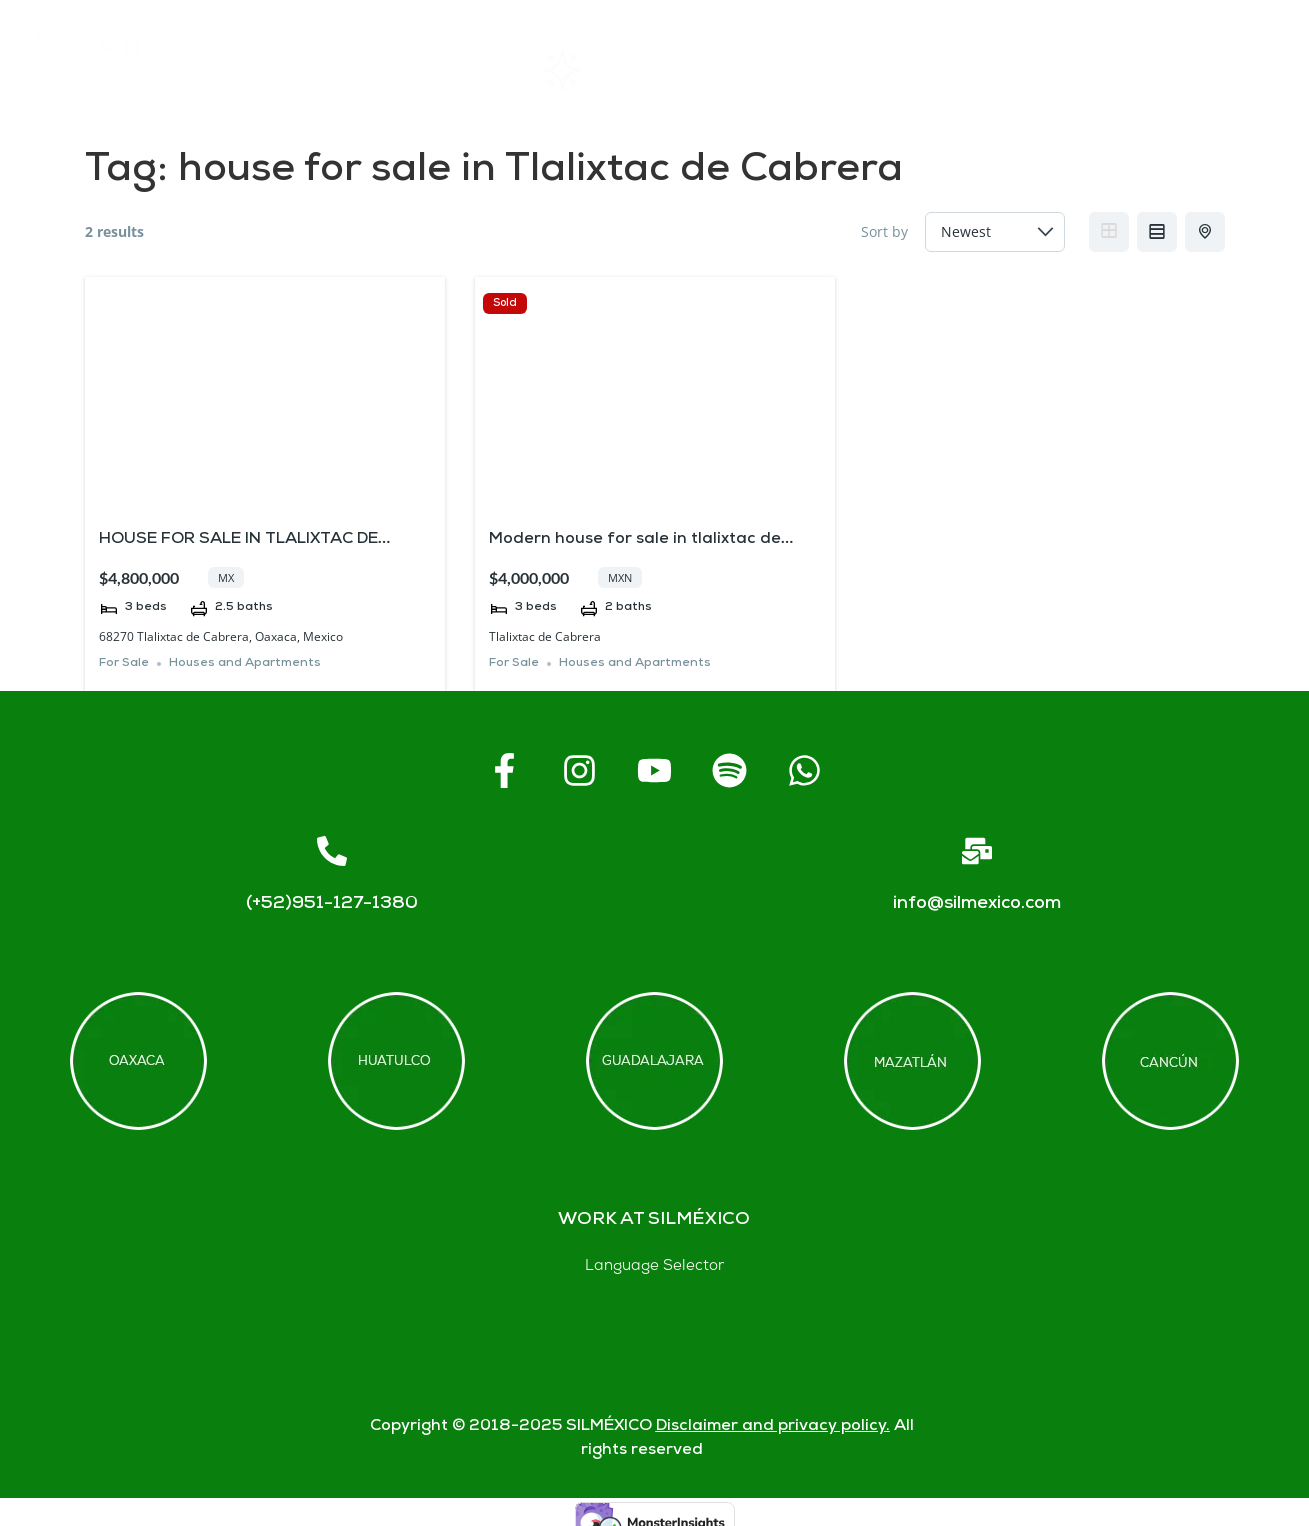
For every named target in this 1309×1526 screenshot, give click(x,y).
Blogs (1230, 70)
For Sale (124, 663)
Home (445, 70)
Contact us (1070, 70)
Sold (505, 303)
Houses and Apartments (245, 663)
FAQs (911, 69)
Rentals (593, 70)
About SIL (757, 70)
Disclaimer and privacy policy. (773, 1426)
